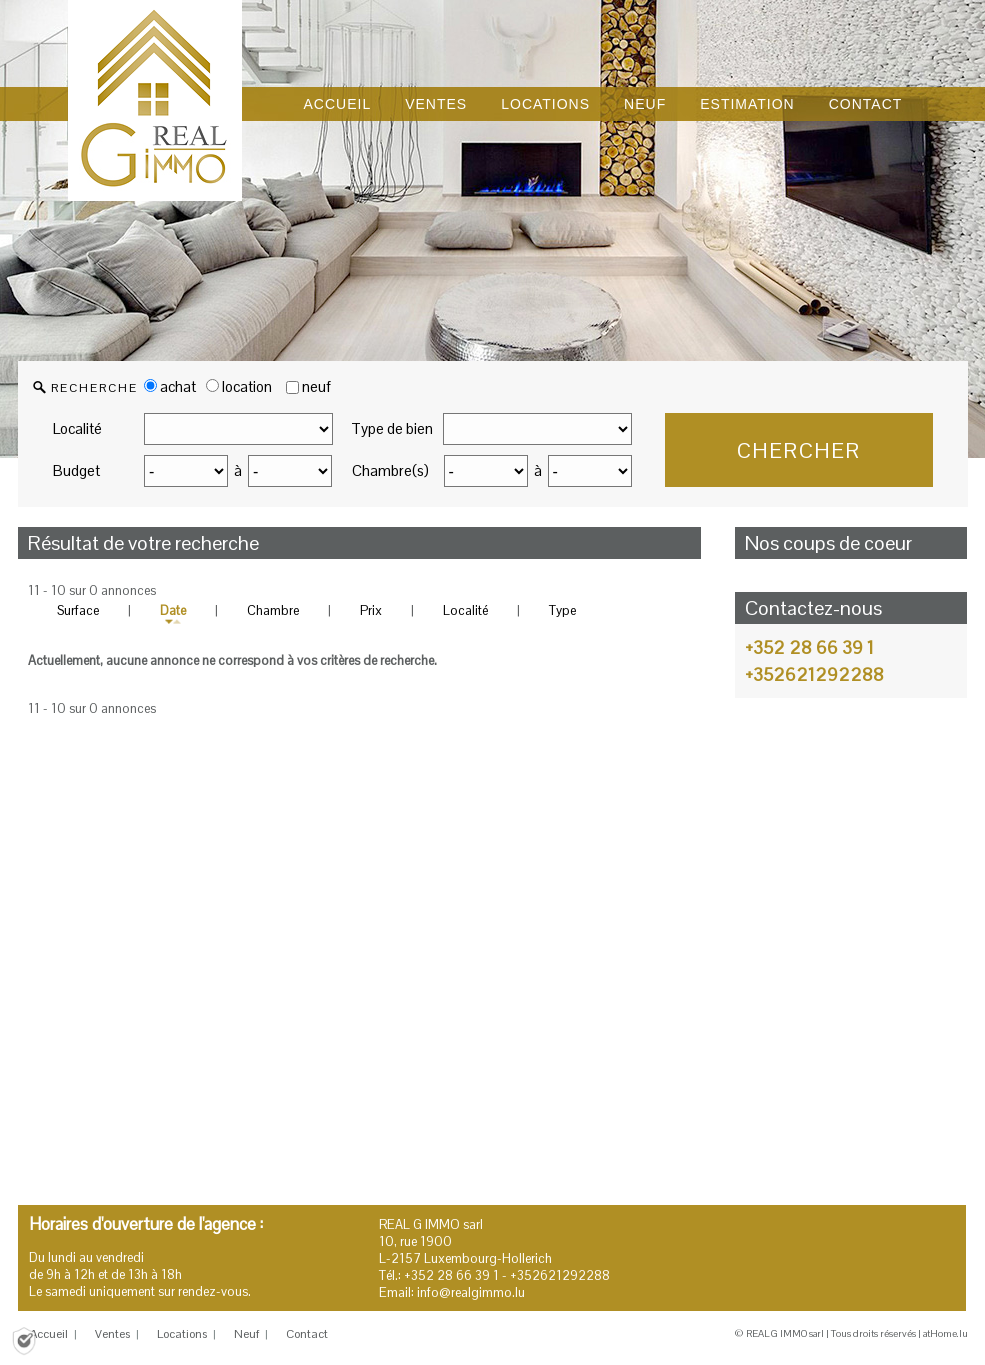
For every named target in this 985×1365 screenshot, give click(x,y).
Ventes (112, 1334)
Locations (182, 1334)
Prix (371, 610)
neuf (316, 386)
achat (170, 386)
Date (173, 610)
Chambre (273, 610)
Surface (78, 610)
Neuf (246, 1334)
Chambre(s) (390, 470)
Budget (76, 470)
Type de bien (392, 428)
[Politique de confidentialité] (24, 1339)
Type (562, 610)
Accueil (49, 1334)
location (239, 386)
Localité (77, 428)
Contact (307, 1334)
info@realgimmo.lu (471, 1292)
